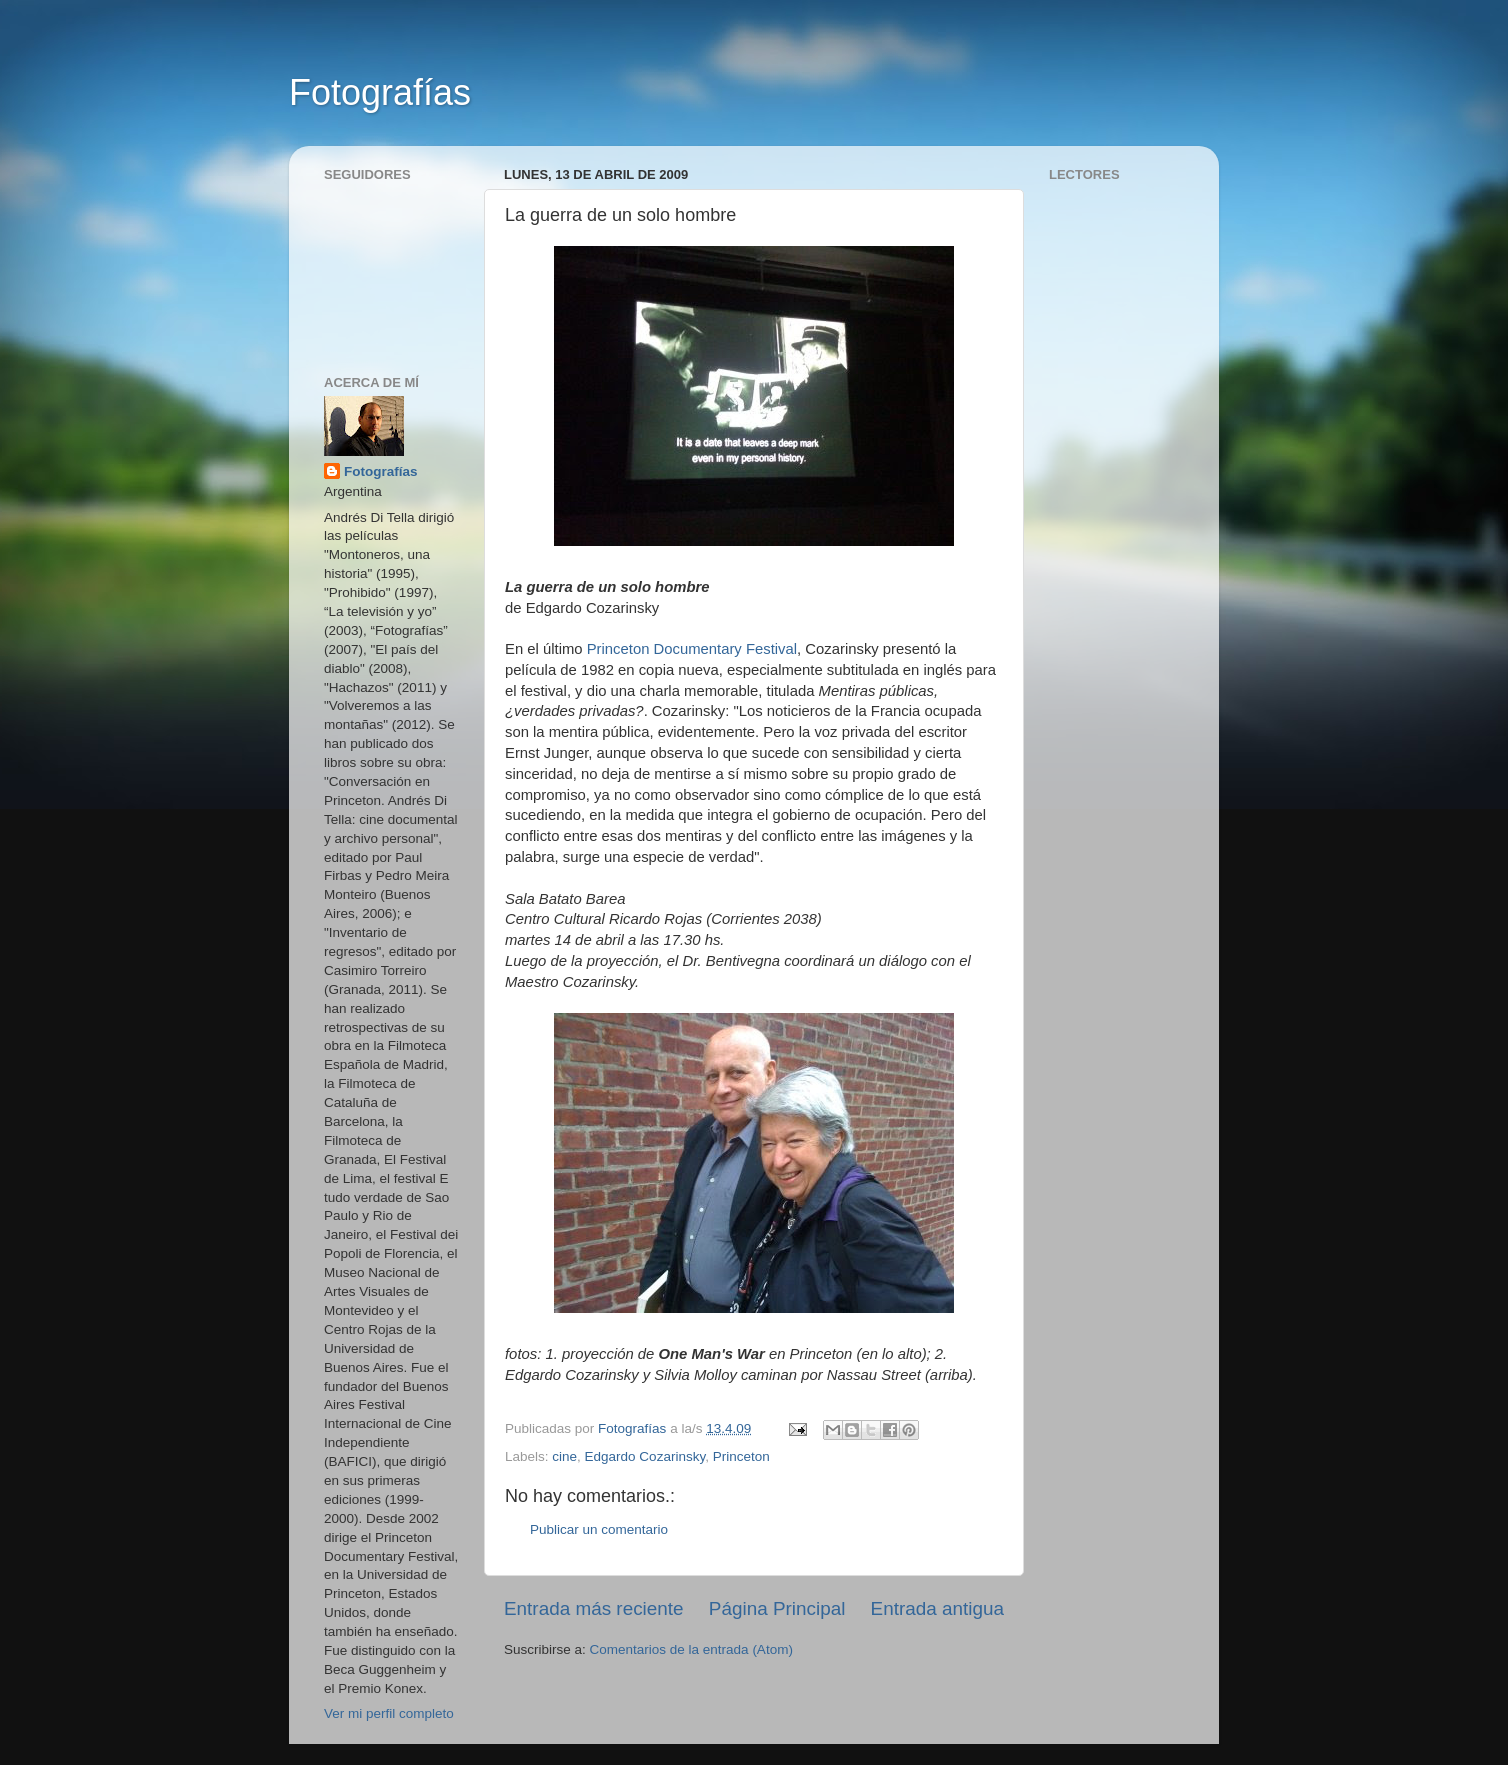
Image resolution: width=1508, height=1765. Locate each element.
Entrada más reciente (594, 1608)
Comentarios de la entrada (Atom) (691, 1649)
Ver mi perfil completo (389, 1713)
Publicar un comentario (599, 1529)
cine (564, 1456)
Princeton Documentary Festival (692, 649)
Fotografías (380, 92)
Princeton (741, 1456)
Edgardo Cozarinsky (645, 1456)
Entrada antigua (937, 1608)
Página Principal (777, 1608)
